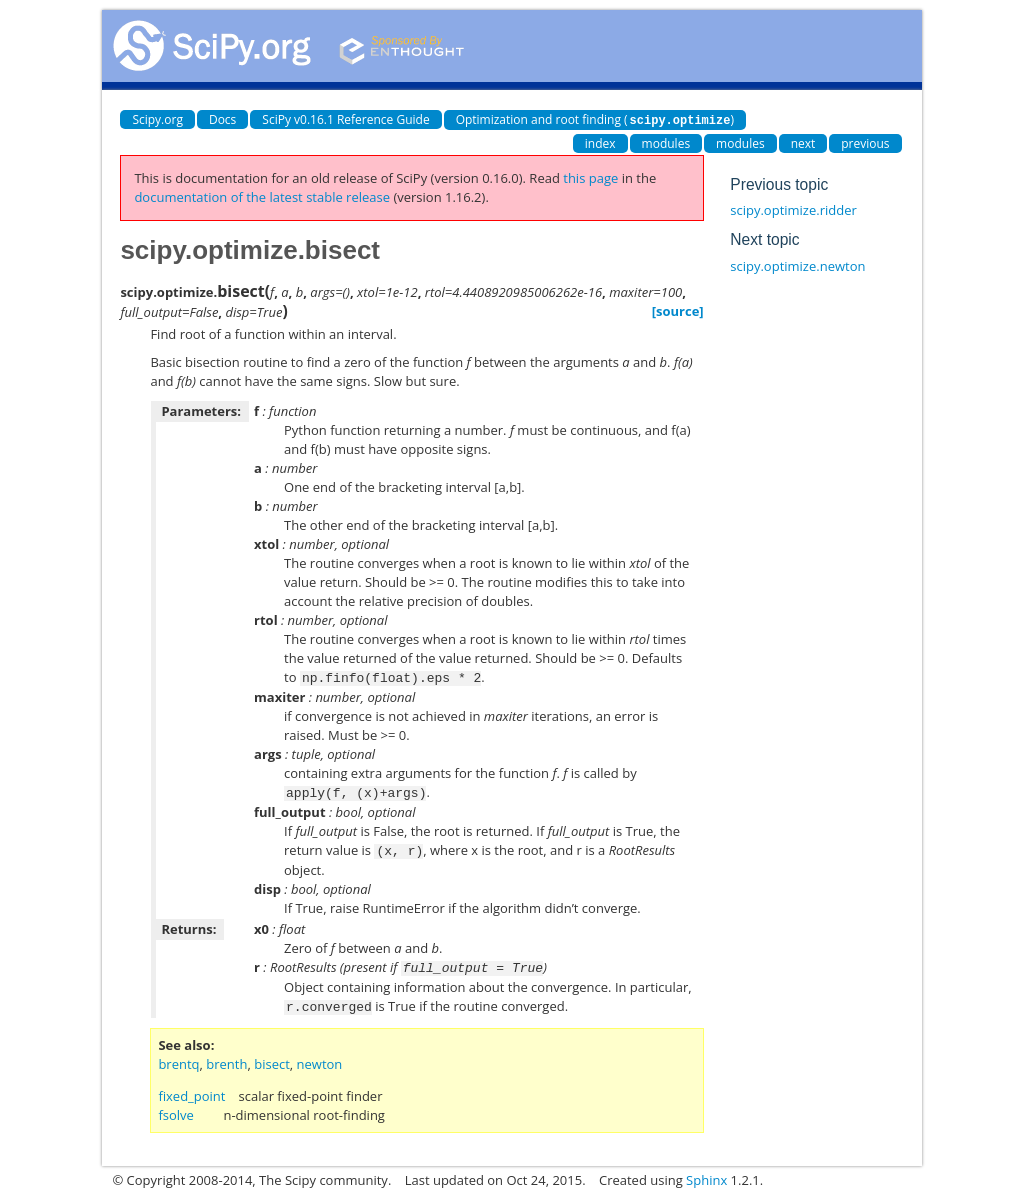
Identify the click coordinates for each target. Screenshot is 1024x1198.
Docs (222, 119)
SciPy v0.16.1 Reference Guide (345, 119)
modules (666, 142)
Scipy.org (157, 119)
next (803, 142)
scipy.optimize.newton (797, 265)
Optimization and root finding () (595, 119)
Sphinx (706, 1174)
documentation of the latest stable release (262, 196)
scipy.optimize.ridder (793, 209)
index (600, 142)
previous (865, 142)
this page (590, 177)
